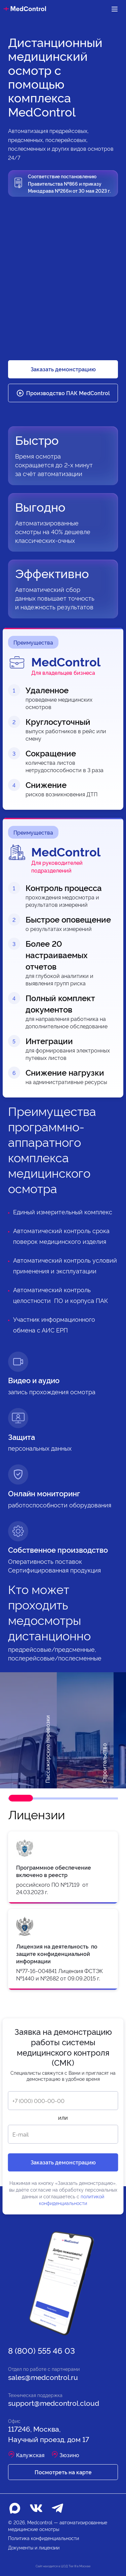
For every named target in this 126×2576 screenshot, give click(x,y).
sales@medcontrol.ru (43, 2377)
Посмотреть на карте (63, 2472)
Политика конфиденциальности (43, 2538)
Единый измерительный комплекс (62, 1211)
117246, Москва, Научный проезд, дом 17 (48, 2434)
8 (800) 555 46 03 (41, 2350)
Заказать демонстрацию (63, 369)
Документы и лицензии (33, 2547)
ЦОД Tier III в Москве (75, 2566)
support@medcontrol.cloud (53, 2402)
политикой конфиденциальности (71, 2199)
